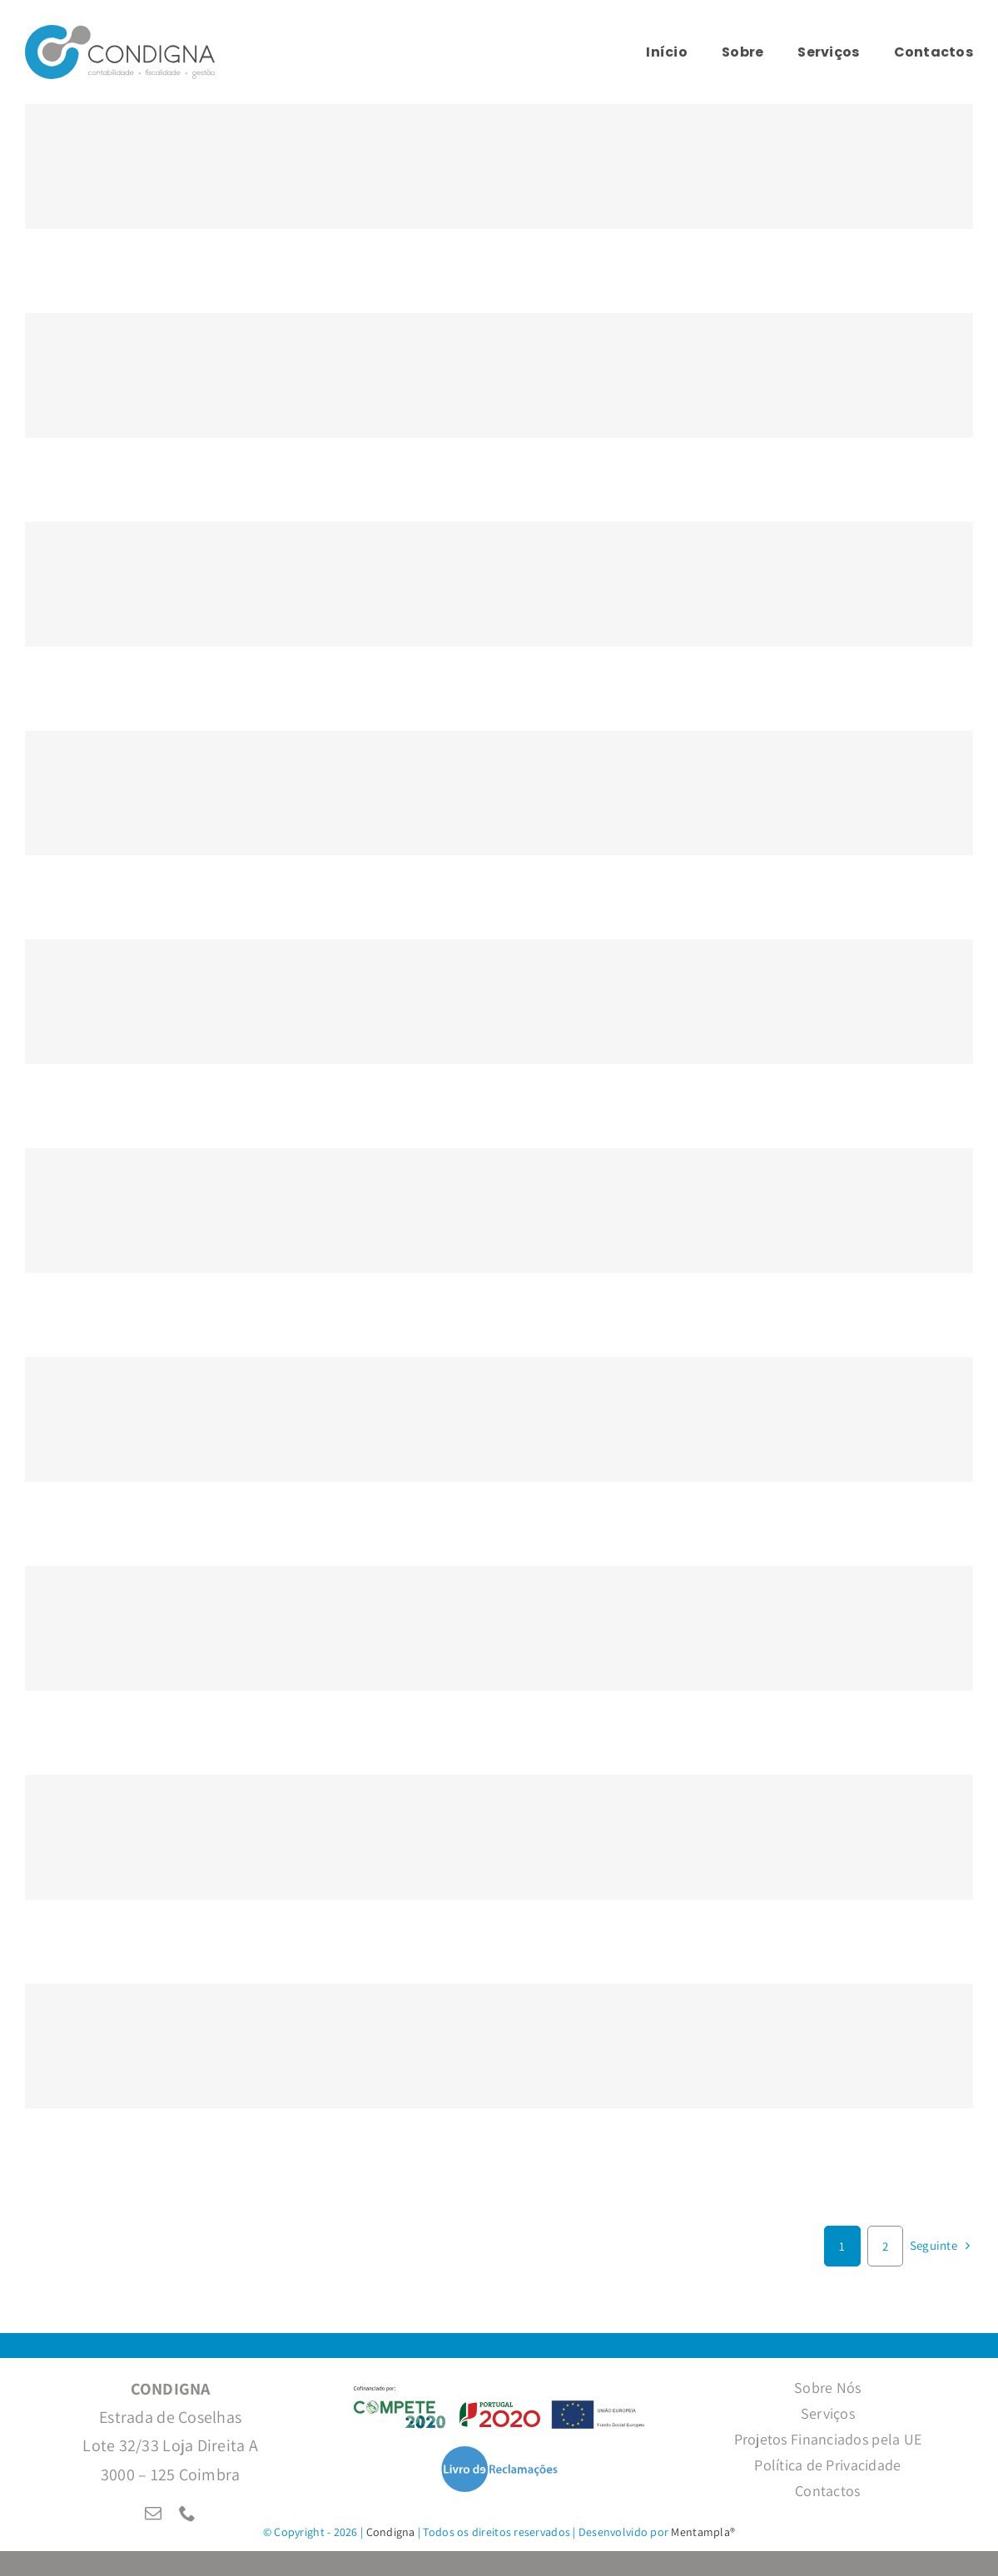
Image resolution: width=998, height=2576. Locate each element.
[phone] (187, 2513)
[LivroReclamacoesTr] (499, 2452)
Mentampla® (703, 2531)
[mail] (153, 2513)
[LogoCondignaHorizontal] (120, 32)
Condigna (390, 2531)
